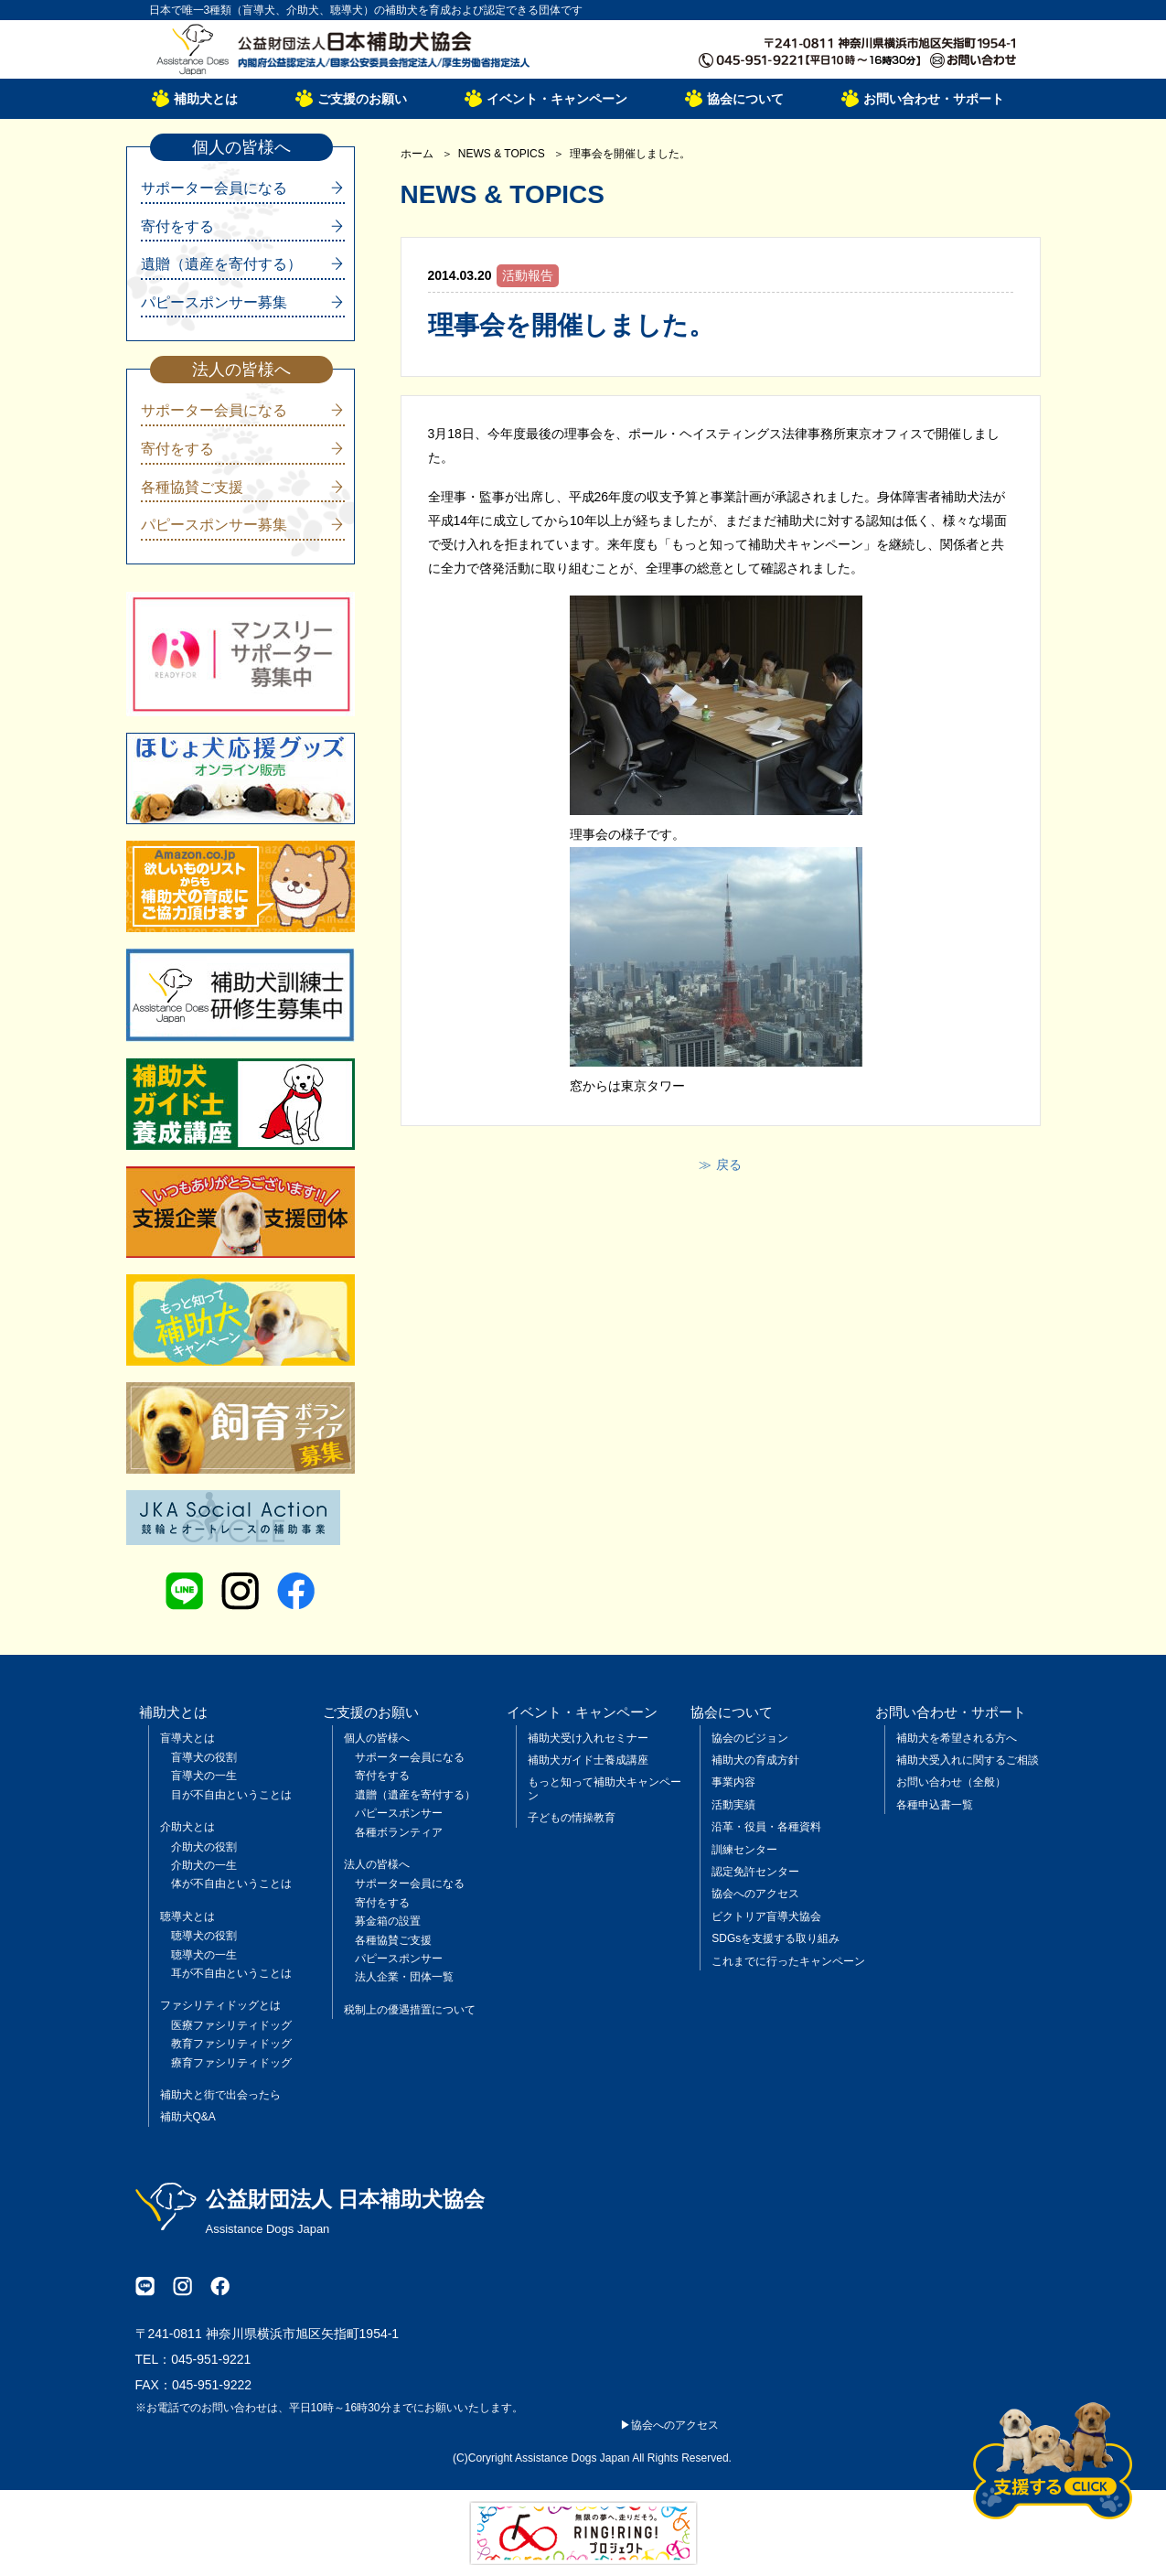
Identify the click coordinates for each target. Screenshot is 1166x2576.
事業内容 (733, 1782)
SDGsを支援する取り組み (775, 1938)
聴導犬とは (187, 1916)
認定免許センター (755, 1871)
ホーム (417, 153)
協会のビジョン (749, 1738)
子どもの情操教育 (571, 1817)
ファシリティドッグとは (220, 2005)
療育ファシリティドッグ (231, 2062)
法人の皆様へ (377, 1864)
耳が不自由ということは (231, 1973)
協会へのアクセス (755, 1893)
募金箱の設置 (388, 1921)
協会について (745, 98)
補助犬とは (206, 98)
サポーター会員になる (214, 188)
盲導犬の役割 (204, 1757)
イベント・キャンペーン (557, 98)
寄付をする (177, 226)
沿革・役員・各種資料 (766, 1826)
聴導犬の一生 (204, 1954)
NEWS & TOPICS (501, 153)
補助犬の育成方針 (755, 1760)
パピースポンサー (399, 1813)
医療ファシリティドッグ (231, 2025)
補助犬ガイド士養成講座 (588, 1760)
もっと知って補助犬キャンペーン (604, 1788)
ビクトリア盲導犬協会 (766, 1916)
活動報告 (527, 275)
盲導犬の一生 (204, 1775)
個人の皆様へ (377, 1738)
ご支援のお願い (362, 98)
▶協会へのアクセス (669, 2425)
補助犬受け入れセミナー (588, 1738)
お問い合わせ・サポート (933, 98)
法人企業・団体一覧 (404, 1976)
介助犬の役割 (204, 1847)
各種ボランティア (399, 1832)
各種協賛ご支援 (192, 487)
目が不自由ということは (231, 1794)
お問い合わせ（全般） (951, 1782)
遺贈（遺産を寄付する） (221, 264)
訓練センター (744, 1849)
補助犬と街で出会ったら (220, 2094)
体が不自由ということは (231, 1883)
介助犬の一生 (204, 1865)
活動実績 (733, 1804)
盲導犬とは (187, 1738)
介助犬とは (187, 1826)
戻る (729, 1164)
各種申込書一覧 (934, 1804)
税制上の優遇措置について (410, 2009)
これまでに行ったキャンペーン (788, 1961)
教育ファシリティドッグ (231, 2043)
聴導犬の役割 (204, 1935)
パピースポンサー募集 (214, 302)
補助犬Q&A (188, 2116)
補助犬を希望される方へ (956, 1738)
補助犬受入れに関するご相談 (967, 1760)
